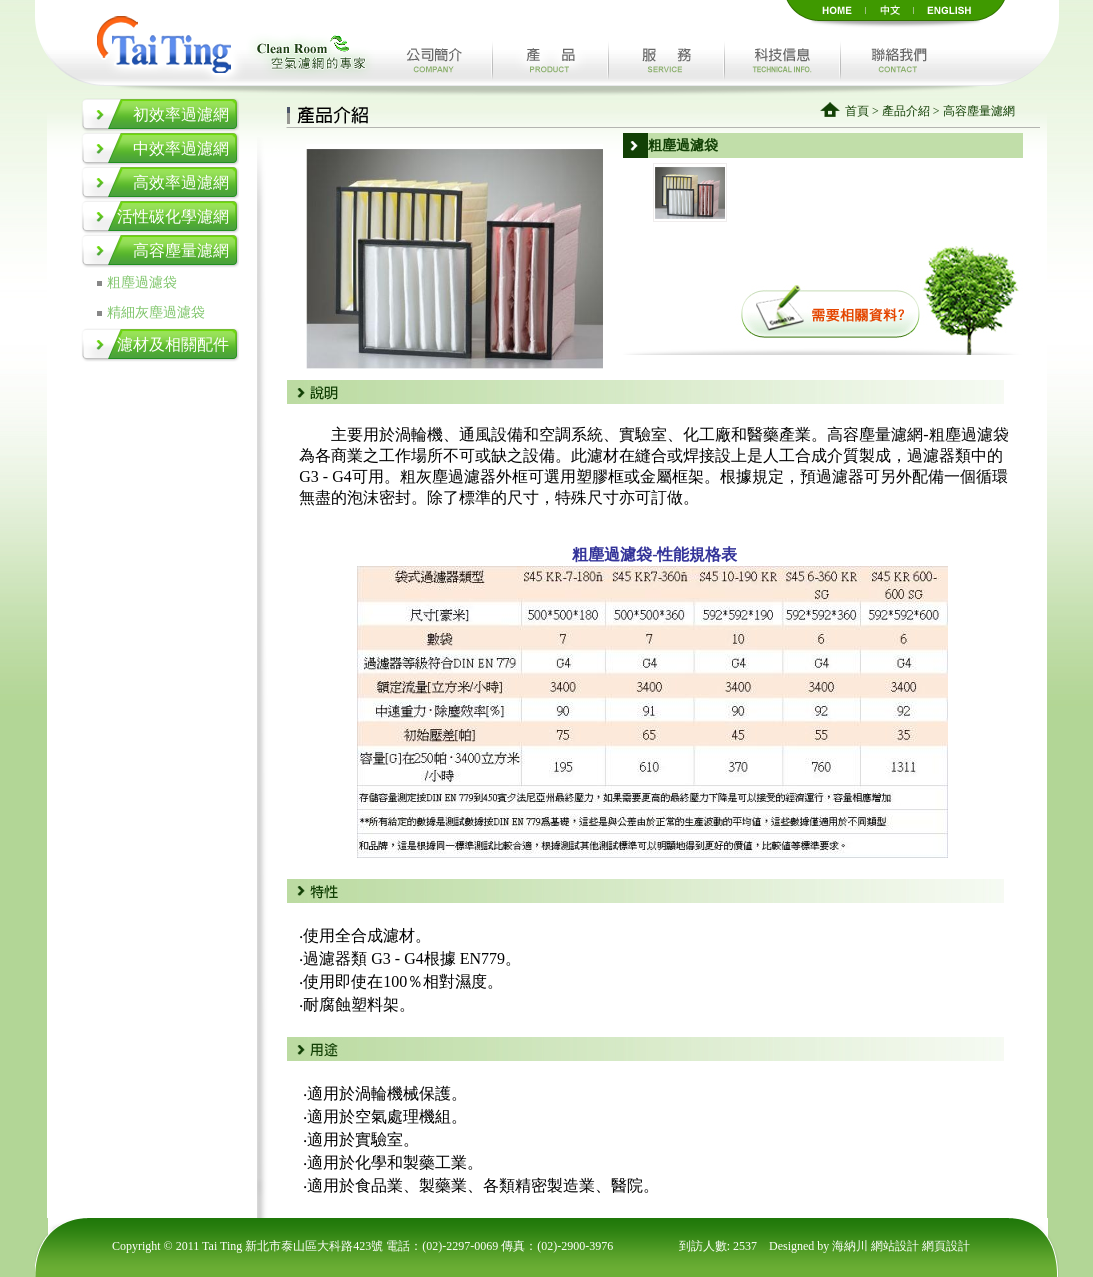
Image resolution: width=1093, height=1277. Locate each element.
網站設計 (896, 1246)
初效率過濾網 (181, 114)
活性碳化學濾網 (173, 216)
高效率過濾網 (181, 182)
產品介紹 (906, 111)
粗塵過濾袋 (142, 282)
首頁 (857, 111)
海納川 (851, 1246)
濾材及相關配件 (173, 344)
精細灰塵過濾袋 (156, 312)
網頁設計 (946, 1246)
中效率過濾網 (181, 148)
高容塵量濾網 (181, 250)
